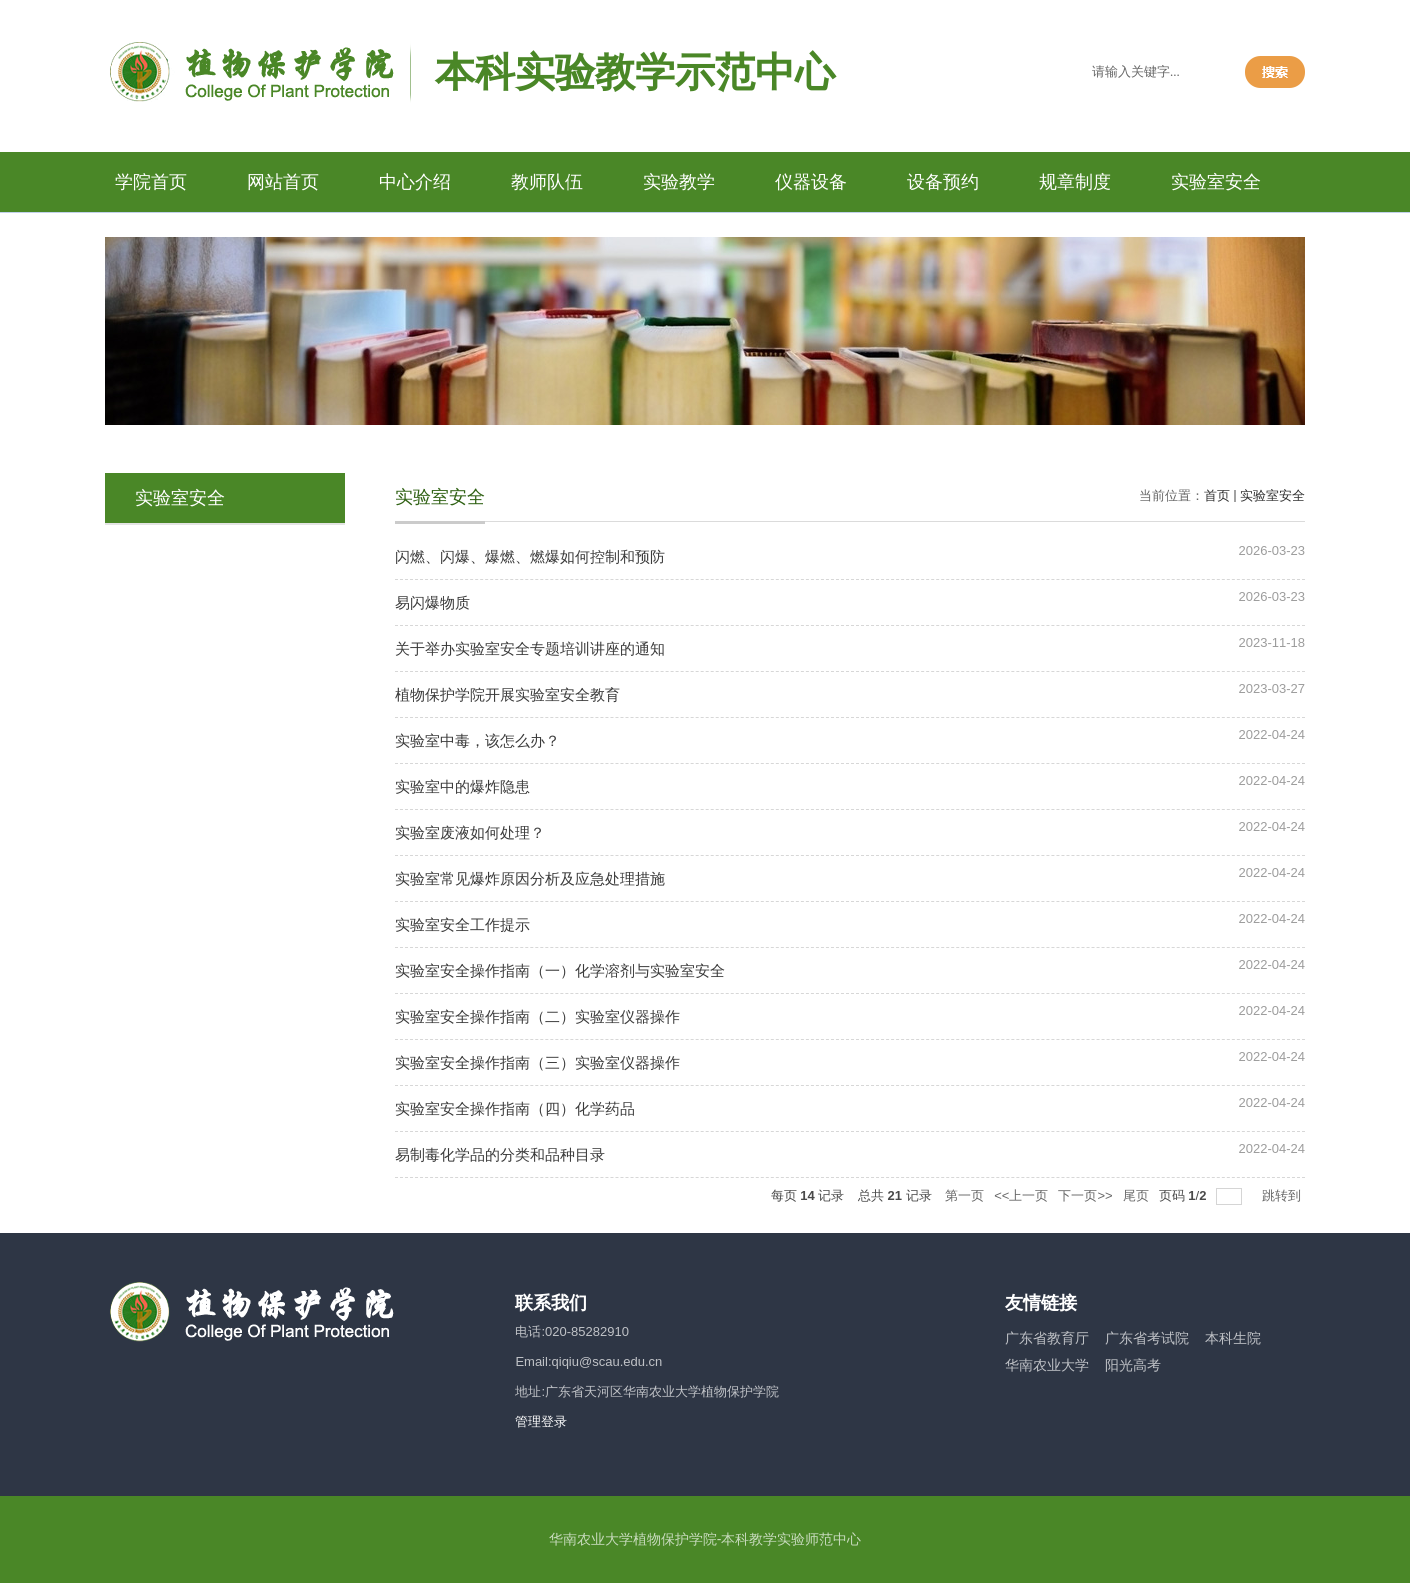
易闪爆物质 (432, 602)
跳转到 (1283, 1195)
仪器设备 (811, 182)
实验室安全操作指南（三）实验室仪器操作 (537, 1062)
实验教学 (679, 182)
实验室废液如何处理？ (470, 832)
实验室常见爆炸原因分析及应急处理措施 (530, 878)
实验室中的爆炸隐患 (462, 786)
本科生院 (1233, 1338)
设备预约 (943, 182)
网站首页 (283, 182)
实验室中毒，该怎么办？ (477, 740)
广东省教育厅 (1047, 1338)
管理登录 (541, 1421)
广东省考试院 (1147, 1338)
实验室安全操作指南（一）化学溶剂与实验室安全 (560, 970)
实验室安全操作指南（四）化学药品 (515, 1108)
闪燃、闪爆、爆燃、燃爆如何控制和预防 (530, 556)
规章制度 (1075, 182)
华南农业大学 (1047, 1365)
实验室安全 (1216, 182)
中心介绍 (415, 182)
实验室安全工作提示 (462, 924)
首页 (1217, 495)
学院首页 (151, 182)
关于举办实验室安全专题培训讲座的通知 (530, 648)
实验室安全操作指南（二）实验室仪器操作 (537, 1016)
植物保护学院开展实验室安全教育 (507, 694)
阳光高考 (1133, 1365)
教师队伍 (547, 182)
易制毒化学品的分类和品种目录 (500, 1154)
